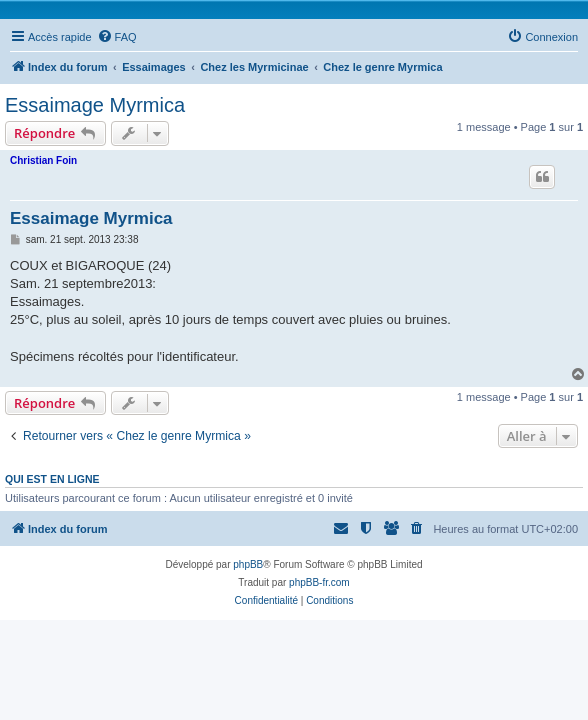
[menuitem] (117, 37)
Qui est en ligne (52, 479)
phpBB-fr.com (319, 582)
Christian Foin (43, 160)
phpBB (248, 564)
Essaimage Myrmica (95, 105)
